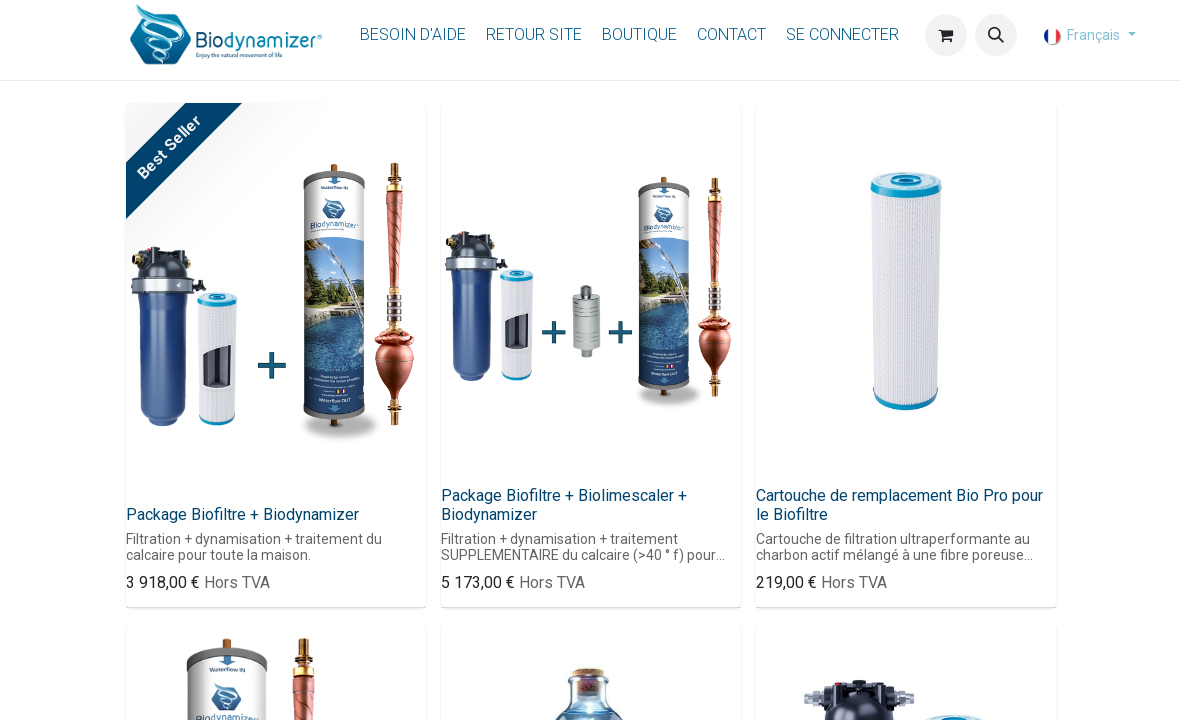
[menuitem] (413, 35)
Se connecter (842, 34)
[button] (996, 35)
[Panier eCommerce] (946, 35)
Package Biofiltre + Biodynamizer (242, 514)
